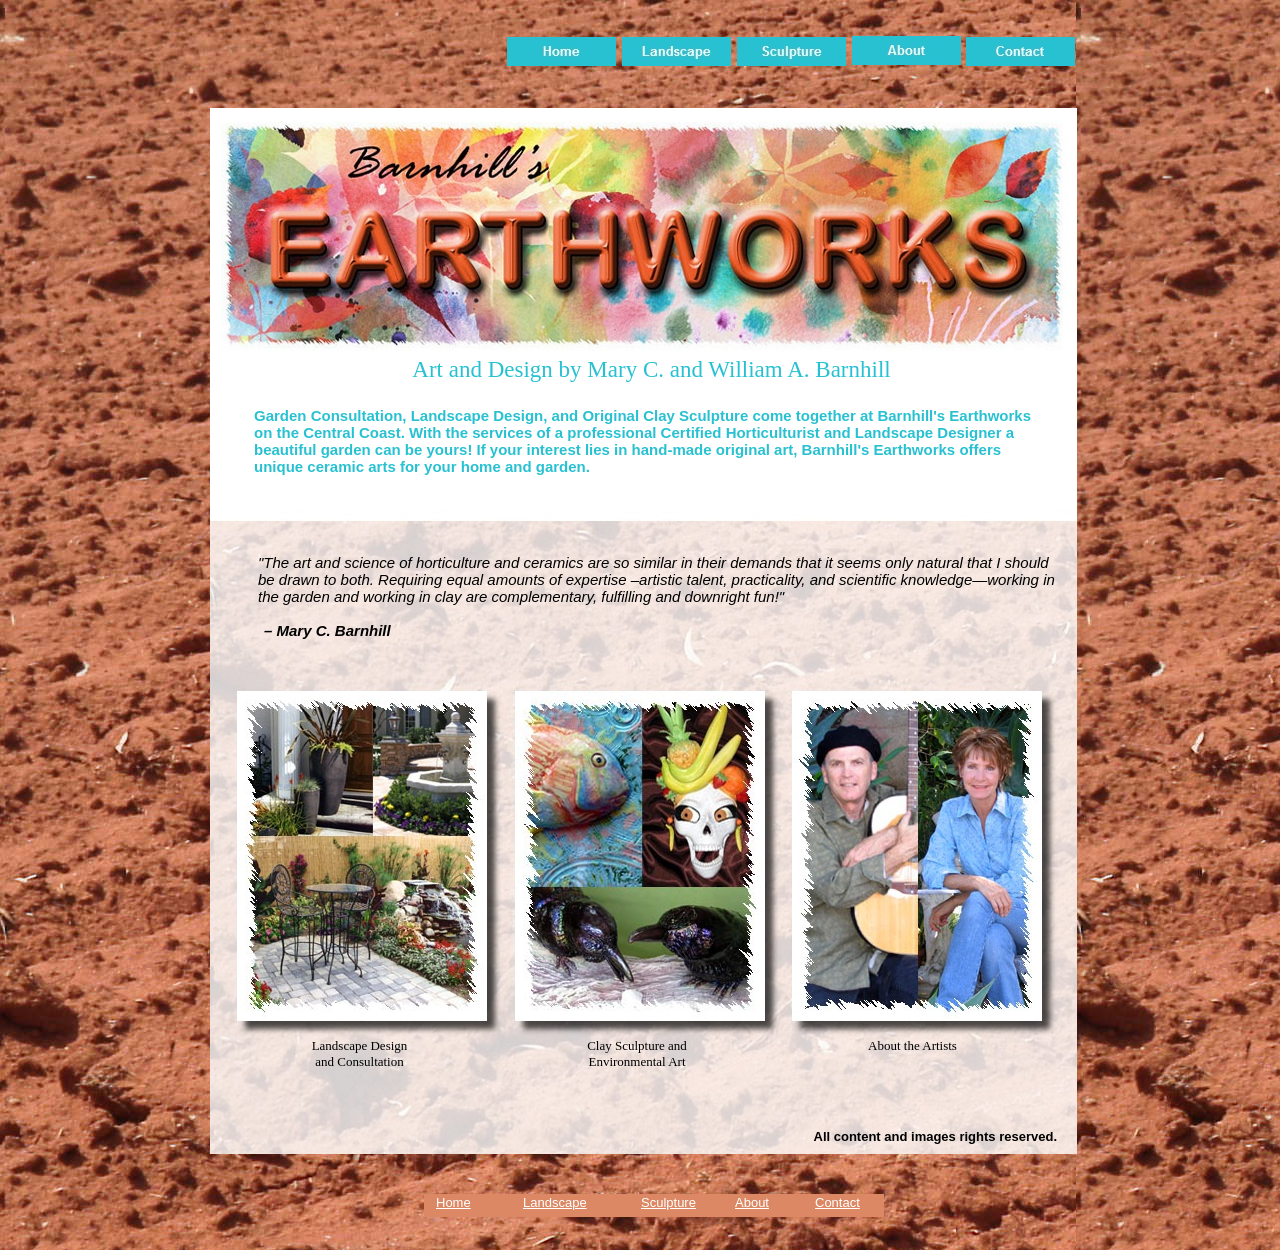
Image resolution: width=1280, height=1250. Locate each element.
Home (453, 1202)
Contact (837, 1202)
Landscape (555, 1202)
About (752, 1202)
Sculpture (668, 1202)
